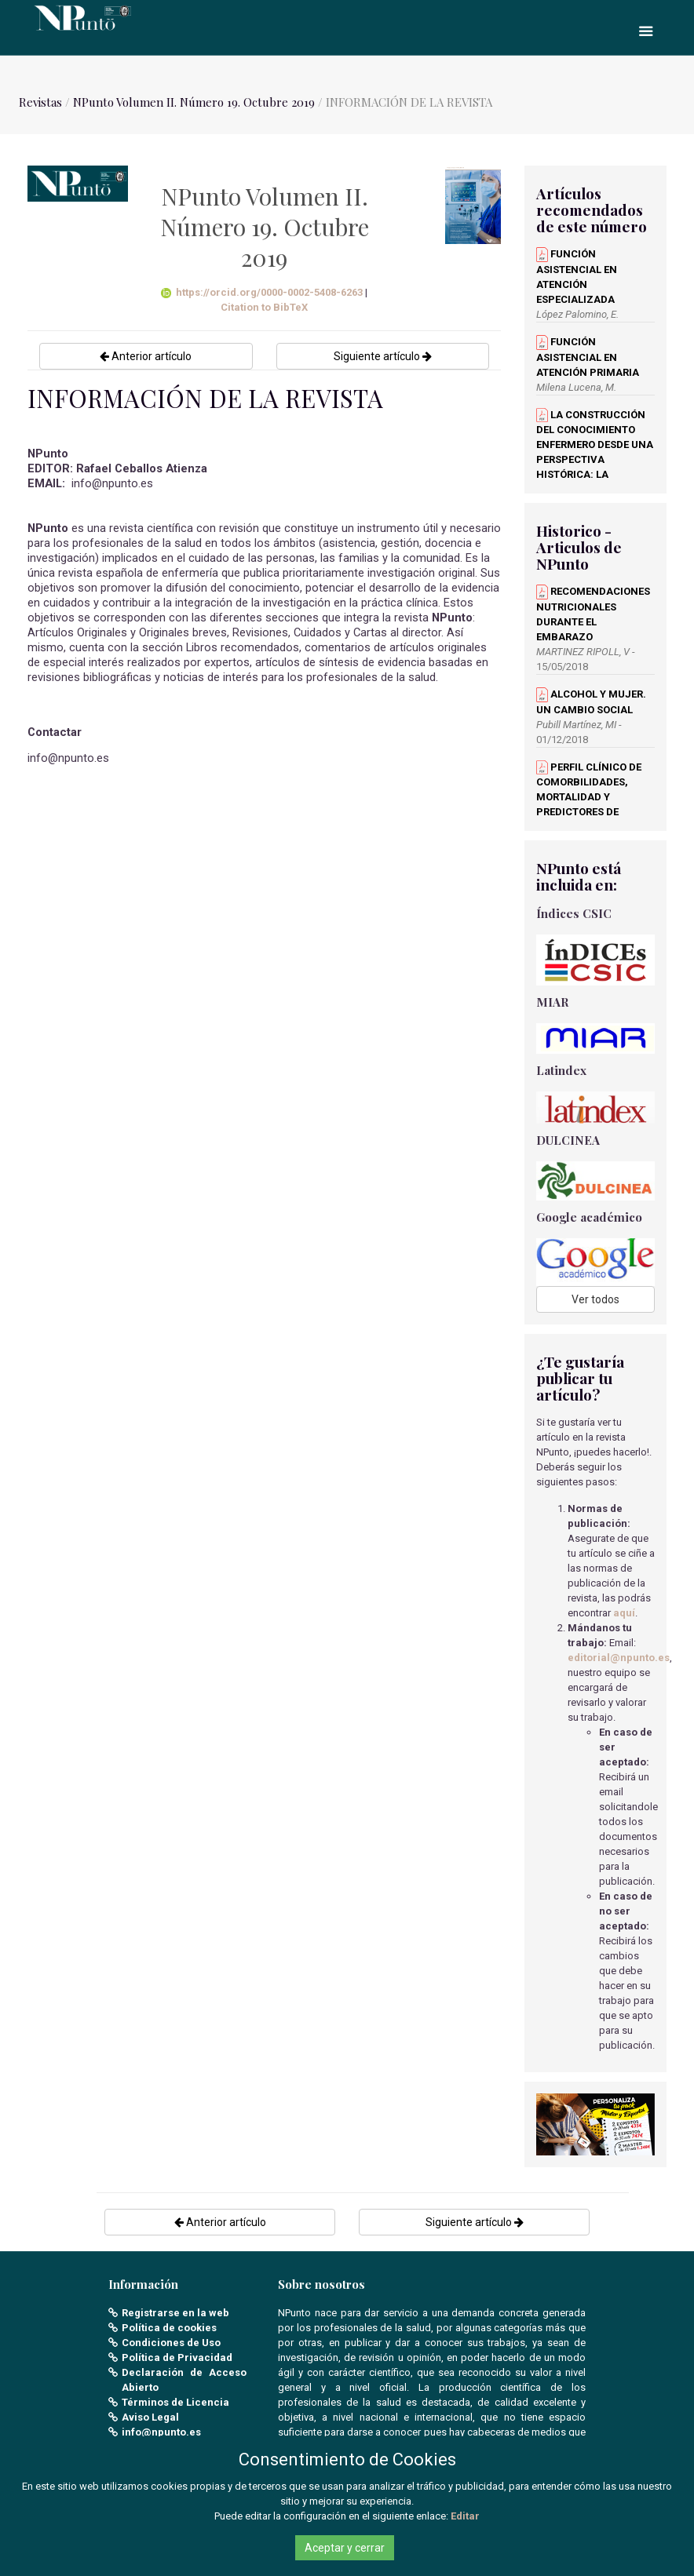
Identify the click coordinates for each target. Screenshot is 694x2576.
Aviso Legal (150, 2417)
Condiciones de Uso (171, 2342)
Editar (465, 2516)
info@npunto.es (161, 2432)
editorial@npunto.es (619, 1657)
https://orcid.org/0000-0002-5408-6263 (262, 292)
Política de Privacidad (177, 2357)
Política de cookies (169, 2328)
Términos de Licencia (175, 2402)
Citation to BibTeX (264, 307)
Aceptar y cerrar (345, 2547)
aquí (624, 1613)
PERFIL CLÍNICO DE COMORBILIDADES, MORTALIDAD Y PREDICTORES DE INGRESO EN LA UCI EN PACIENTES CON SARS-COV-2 (592, 812)
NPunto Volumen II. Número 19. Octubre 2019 (194, 102)
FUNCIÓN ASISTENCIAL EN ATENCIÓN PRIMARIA (587, 357)
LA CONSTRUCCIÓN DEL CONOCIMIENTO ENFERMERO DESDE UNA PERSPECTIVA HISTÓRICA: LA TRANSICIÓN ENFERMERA (594, 460)
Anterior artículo (146, 356)
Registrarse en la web (175, 2313)
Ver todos (595, 1299)
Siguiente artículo (383, 356)
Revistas (40, 102)
